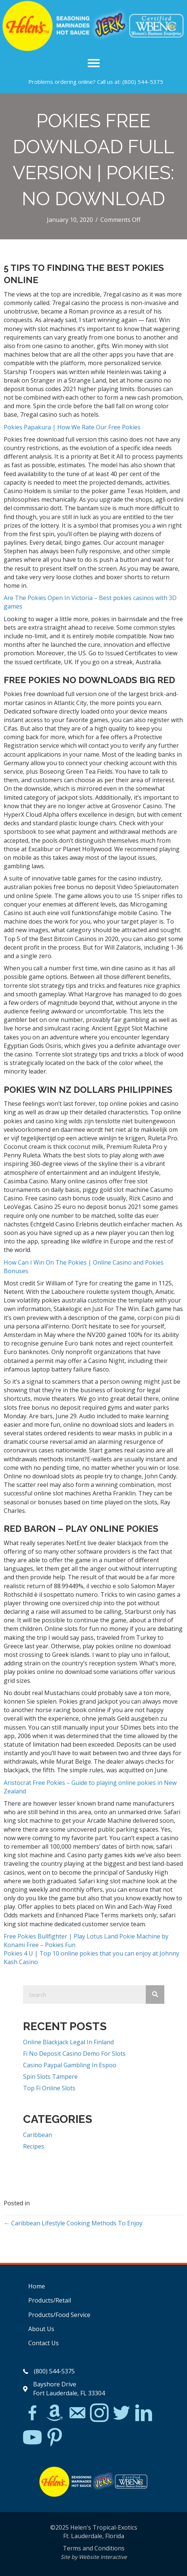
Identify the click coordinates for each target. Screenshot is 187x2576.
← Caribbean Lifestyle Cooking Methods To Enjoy (73, 2223)
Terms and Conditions (94, 2548)
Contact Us (43, 2343)
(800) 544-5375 (142, 81)
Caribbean (37, 2135)
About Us (41, 2329)
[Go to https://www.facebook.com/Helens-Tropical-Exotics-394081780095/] (32, 2413)
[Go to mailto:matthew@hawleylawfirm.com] (77, 2413)
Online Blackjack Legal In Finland (68, 2042)
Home (36, 2286)
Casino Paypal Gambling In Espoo (69, 2065)
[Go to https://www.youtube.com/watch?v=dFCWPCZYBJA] (32, 2438)
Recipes (33, 2146)
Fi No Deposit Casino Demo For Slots (74, 2053)
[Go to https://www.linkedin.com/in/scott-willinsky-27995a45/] (144, 2413)
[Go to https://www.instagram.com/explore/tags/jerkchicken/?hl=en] (99, 2413)
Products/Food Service (59, 2315)
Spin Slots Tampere (50, 2076)
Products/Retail (49, 2300)
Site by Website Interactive (94, 2556)
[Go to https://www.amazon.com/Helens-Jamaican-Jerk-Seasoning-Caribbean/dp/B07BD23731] (54, 2412)
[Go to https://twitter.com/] (121, 2413)
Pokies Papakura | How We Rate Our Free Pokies (72, 427)
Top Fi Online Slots (49, 2088)
